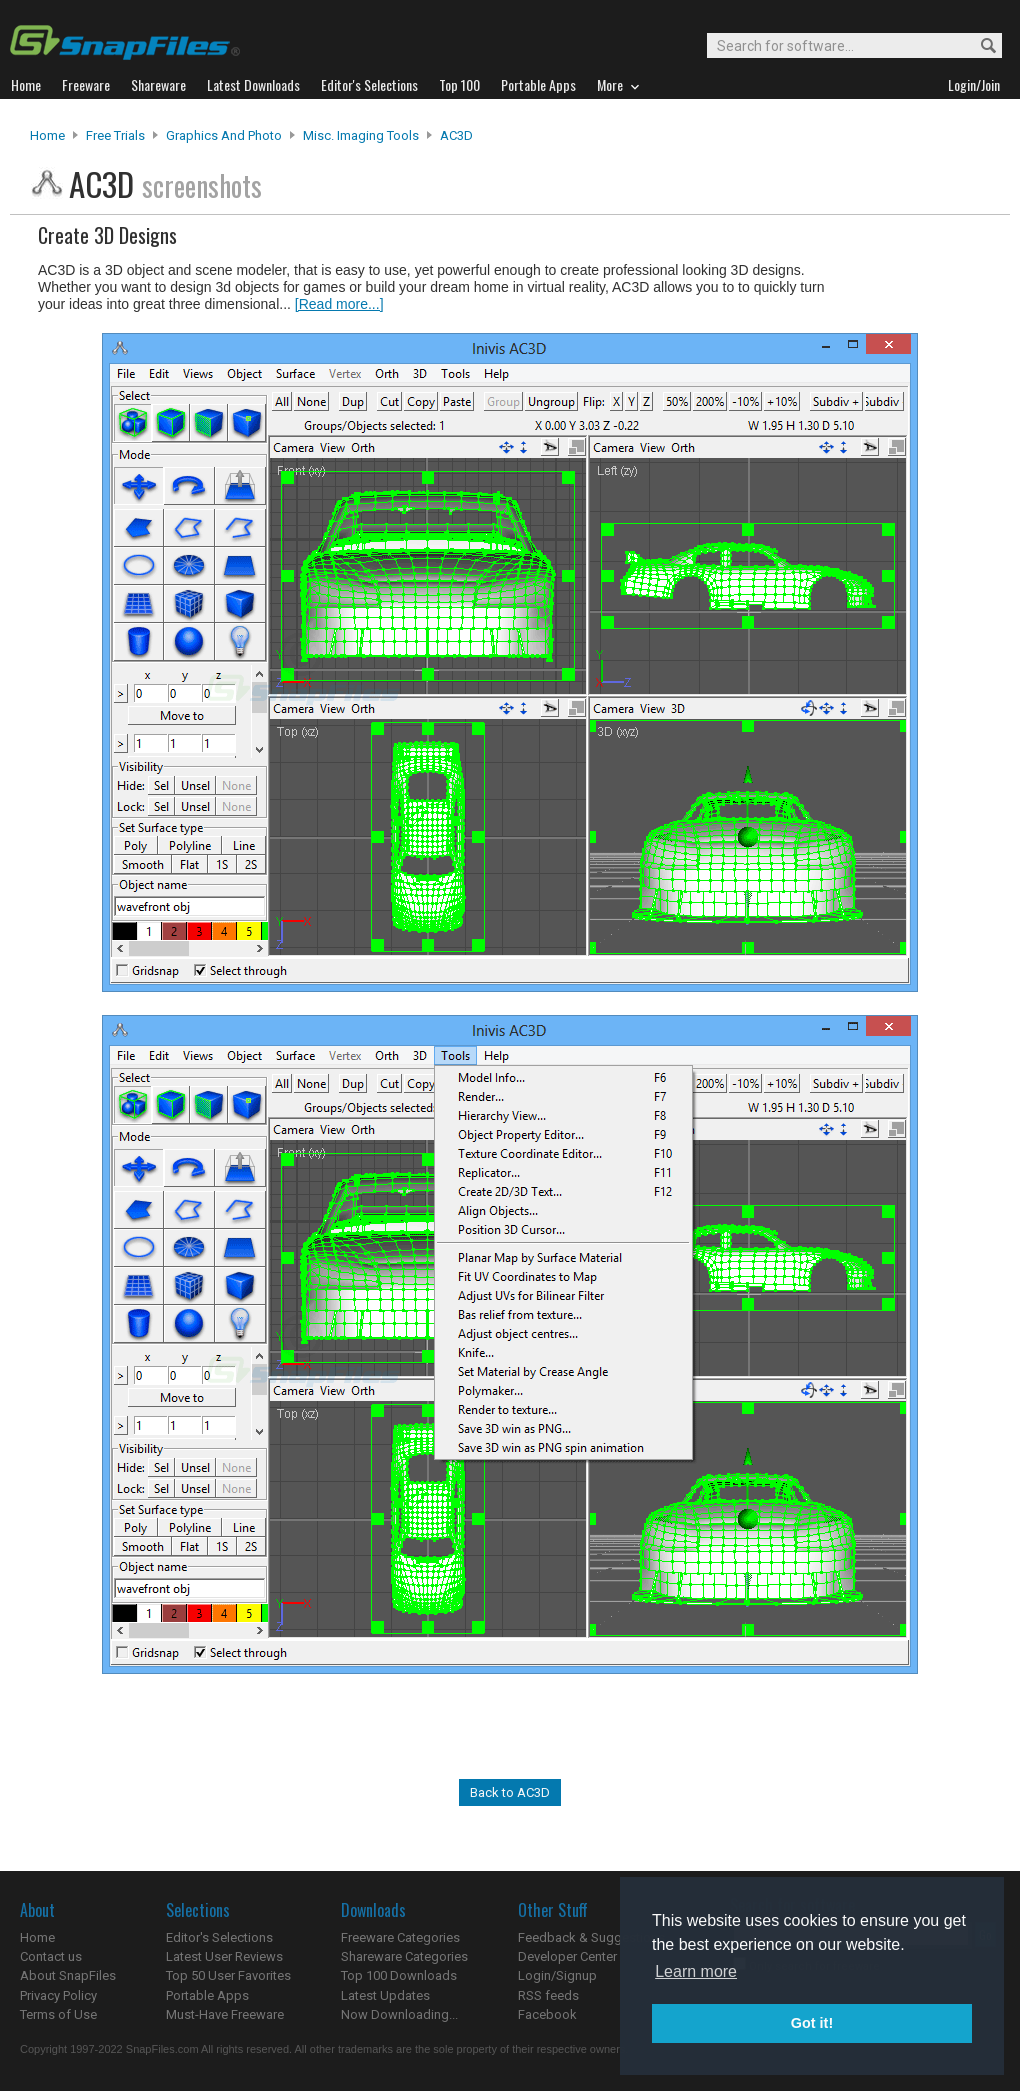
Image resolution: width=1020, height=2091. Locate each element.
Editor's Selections (219, 1937)
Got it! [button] (812, 2023)
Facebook (547, 2014)
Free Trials (115, 135)
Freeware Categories (400, 1937)
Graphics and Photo (224, 135)
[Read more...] (339, 304)
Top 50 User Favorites (228, 1975)
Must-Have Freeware (225, 2014)
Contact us (51, 1956)
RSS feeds (548, 1995)
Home (47, 135)
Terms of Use (58, 2014)
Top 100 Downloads (399, 1975)
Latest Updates (385, 1995)
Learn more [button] (696, 1971)
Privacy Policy (58, 1995)
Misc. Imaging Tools (361, 135)
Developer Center (567, 1956)
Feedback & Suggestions (591, 1937)
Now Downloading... (399, 2014)
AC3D (456, 135)
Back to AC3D (510, 1792)
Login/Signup (557, 1975)
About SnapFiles (68, 1975)
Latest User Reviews (224, 1956)
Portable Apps (207, 1995)
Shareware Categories (404, 1956)
